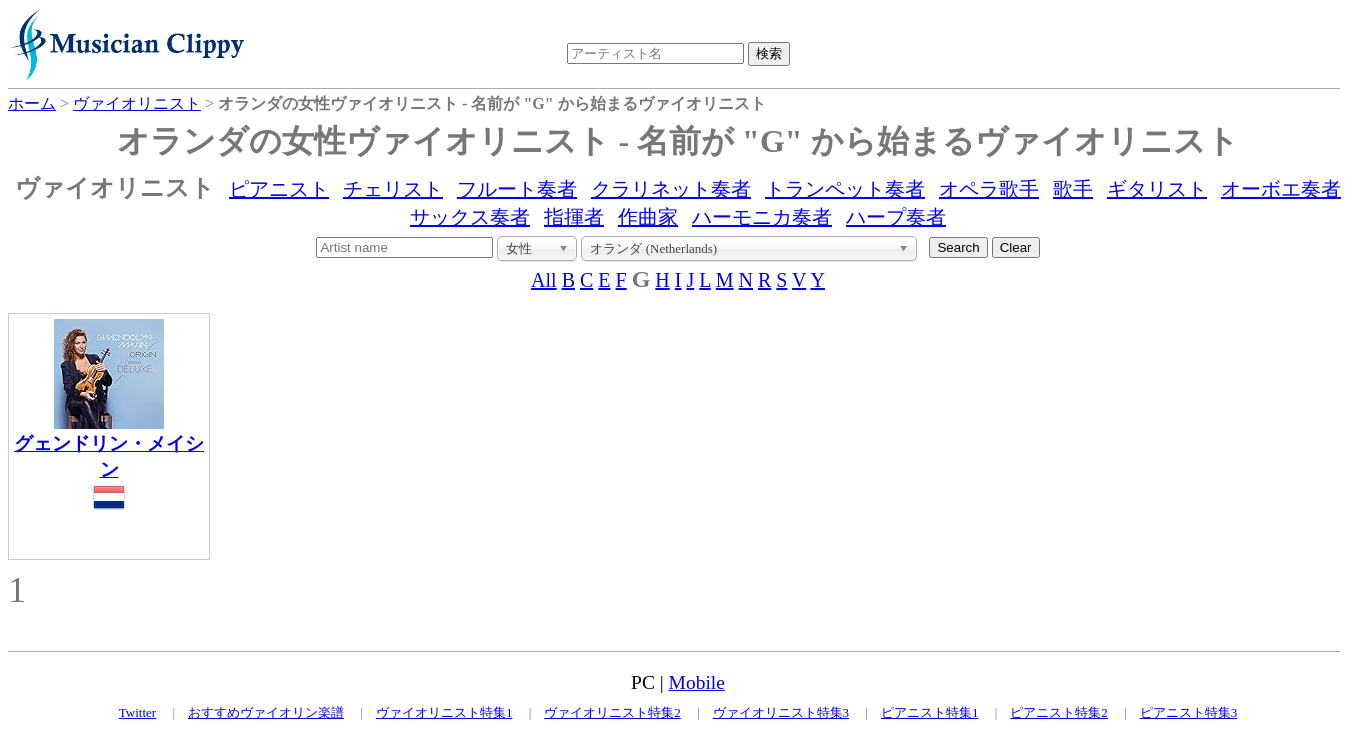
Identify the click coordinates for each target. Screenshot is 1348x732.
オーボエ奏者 (1281, 189)
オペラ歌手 (989, 189)
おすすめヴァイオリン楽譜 (266, 712)
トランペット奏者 (845, 189)
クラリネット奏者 (671, 189)
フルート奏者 (517, 189)
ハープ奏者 (896, 217)
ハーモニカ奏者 (762, 217)
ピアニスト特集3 (1189, 712)
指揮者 (574, 217)
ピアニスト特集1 (930, 712)
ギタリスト (1157, 189)
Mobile (697, 682)
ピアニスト (279, 189)
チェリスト (393, 189)
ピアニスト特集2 (1059, 712)
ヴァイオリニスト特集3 (781, 712)
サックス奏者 (470, 217)
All (544, 280)
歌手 (1073, 189)
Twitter (137, 712)
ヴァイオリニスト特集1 (444, 712)
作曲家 (648, 217)
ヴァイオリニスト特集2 (612, 712)
